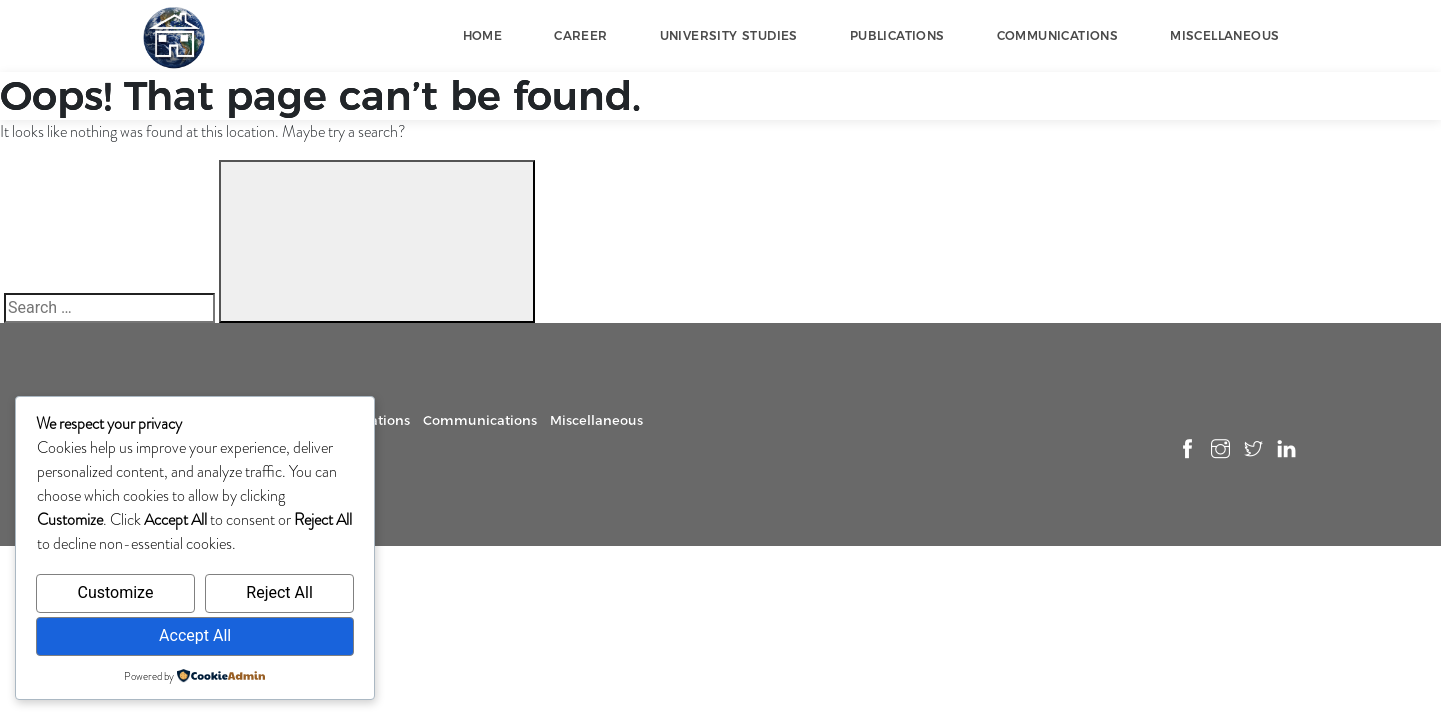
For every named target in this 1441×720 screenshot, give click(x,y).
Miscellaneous (1224, 35)
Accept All (195, 635)
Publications (897, 35)
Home (483, 35)
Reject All (279, 592)
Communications (1058, 35)
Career (580, 35)
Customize (115, 592)
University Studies (729, 35)
